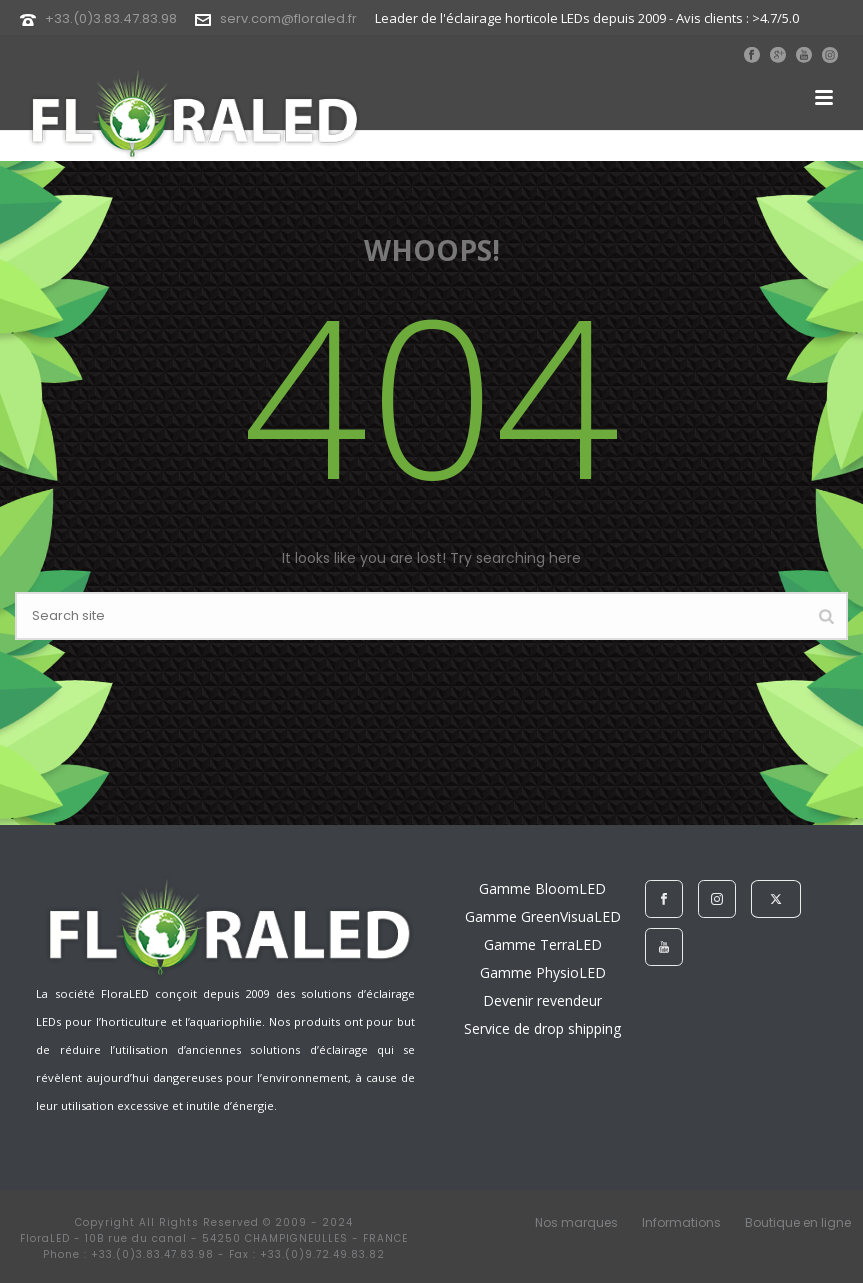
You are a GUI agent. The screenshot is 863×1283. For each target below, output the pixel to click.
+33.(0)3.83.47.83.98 (111, 18)
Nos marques (576, 1223)
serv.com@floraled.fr (288, 18)
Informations (681, 1223)
